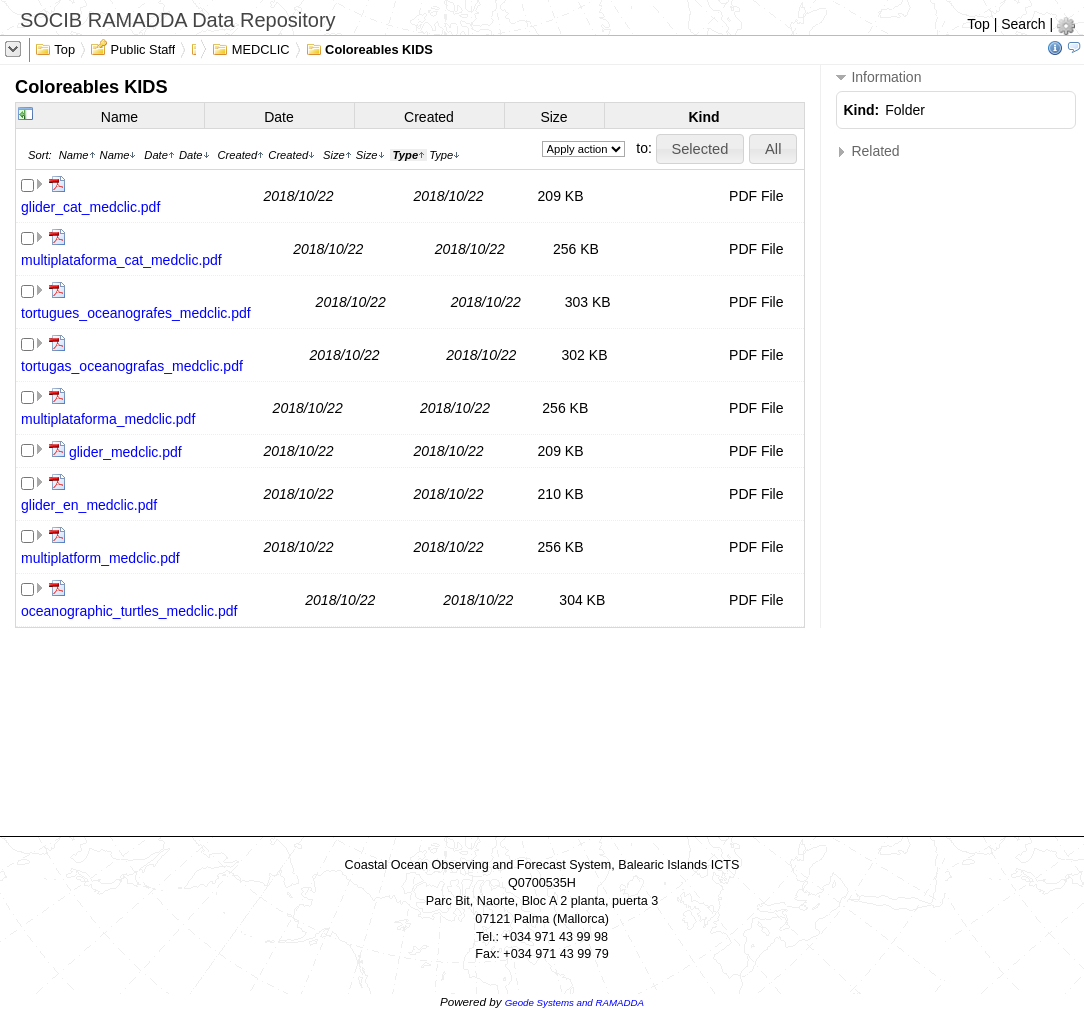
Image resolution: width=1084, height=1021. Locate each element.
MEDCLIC (250, 48)
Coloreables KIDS (369, 48)
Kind (703, 117)
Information (879, 77)
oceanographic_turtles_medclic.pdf (129, 611)
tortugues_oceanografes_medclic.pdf (136, 313)
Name (119, 117)
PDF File (756, 196)
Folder (905, 110)
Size (553, 117)
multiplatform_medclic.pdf (100, 558)
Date (279, 117)
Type (444, 155)
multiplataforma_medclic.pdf (108, 419)
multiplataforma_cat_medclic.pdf (121, 260)
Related (868, 151)
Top (978, 24)
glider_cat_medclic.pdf (90, 207)
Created (429, 117)
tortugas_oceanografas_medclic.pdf (132, 366)
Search (1023, 24)
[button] (700, 149)
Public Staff (133, 48)
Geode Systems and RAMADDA (574, 1002)
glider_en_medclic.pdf (89, 505)
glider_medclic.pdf (125, 452)
